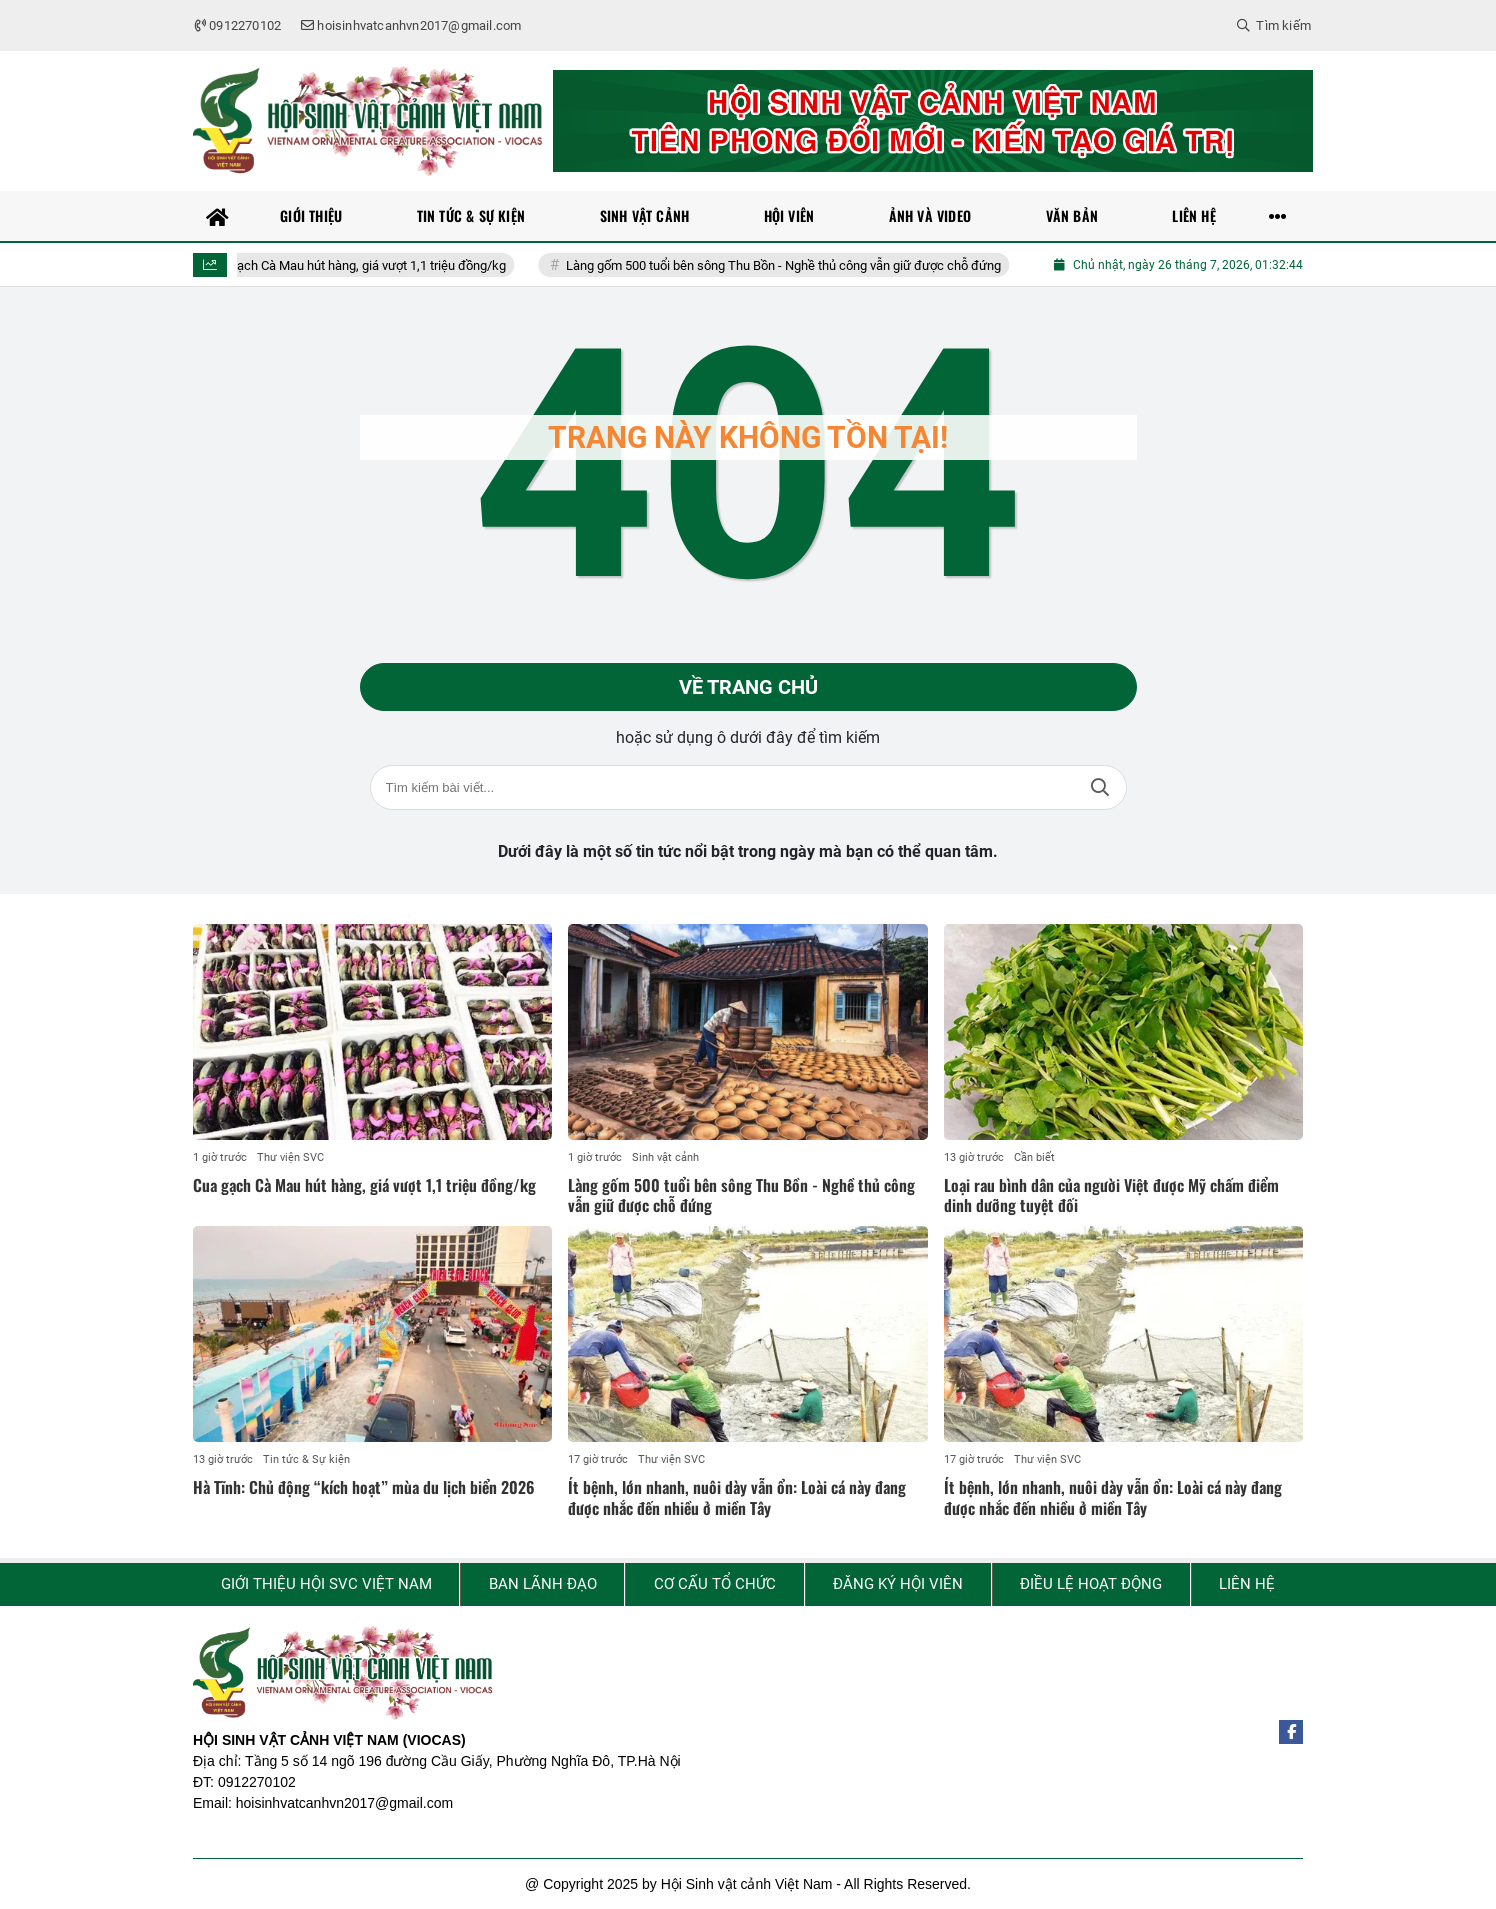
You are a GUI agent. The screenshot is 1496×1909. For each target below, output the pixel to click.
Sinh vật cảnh (665, 1157)
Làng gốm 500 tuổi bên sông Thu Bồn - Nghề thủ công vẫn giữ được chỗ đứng (795, 265)
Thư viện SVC (290, 1157)
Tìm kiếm (1100, 787)
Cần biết (1034, 1157)
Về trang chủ (748, 687)
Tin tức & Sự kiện (306, 1459)
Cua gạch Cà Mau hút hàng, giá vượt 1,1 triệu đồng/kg (367, 265)
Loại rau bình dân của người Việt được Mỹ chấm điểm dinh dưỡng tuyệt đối (1111, 1195)
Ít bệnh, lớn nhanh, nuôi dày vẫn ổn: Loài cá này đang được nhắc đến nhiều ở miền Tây (737, 1497)
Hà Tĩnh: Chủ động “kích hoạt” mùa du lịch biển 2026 (364, 1487)
